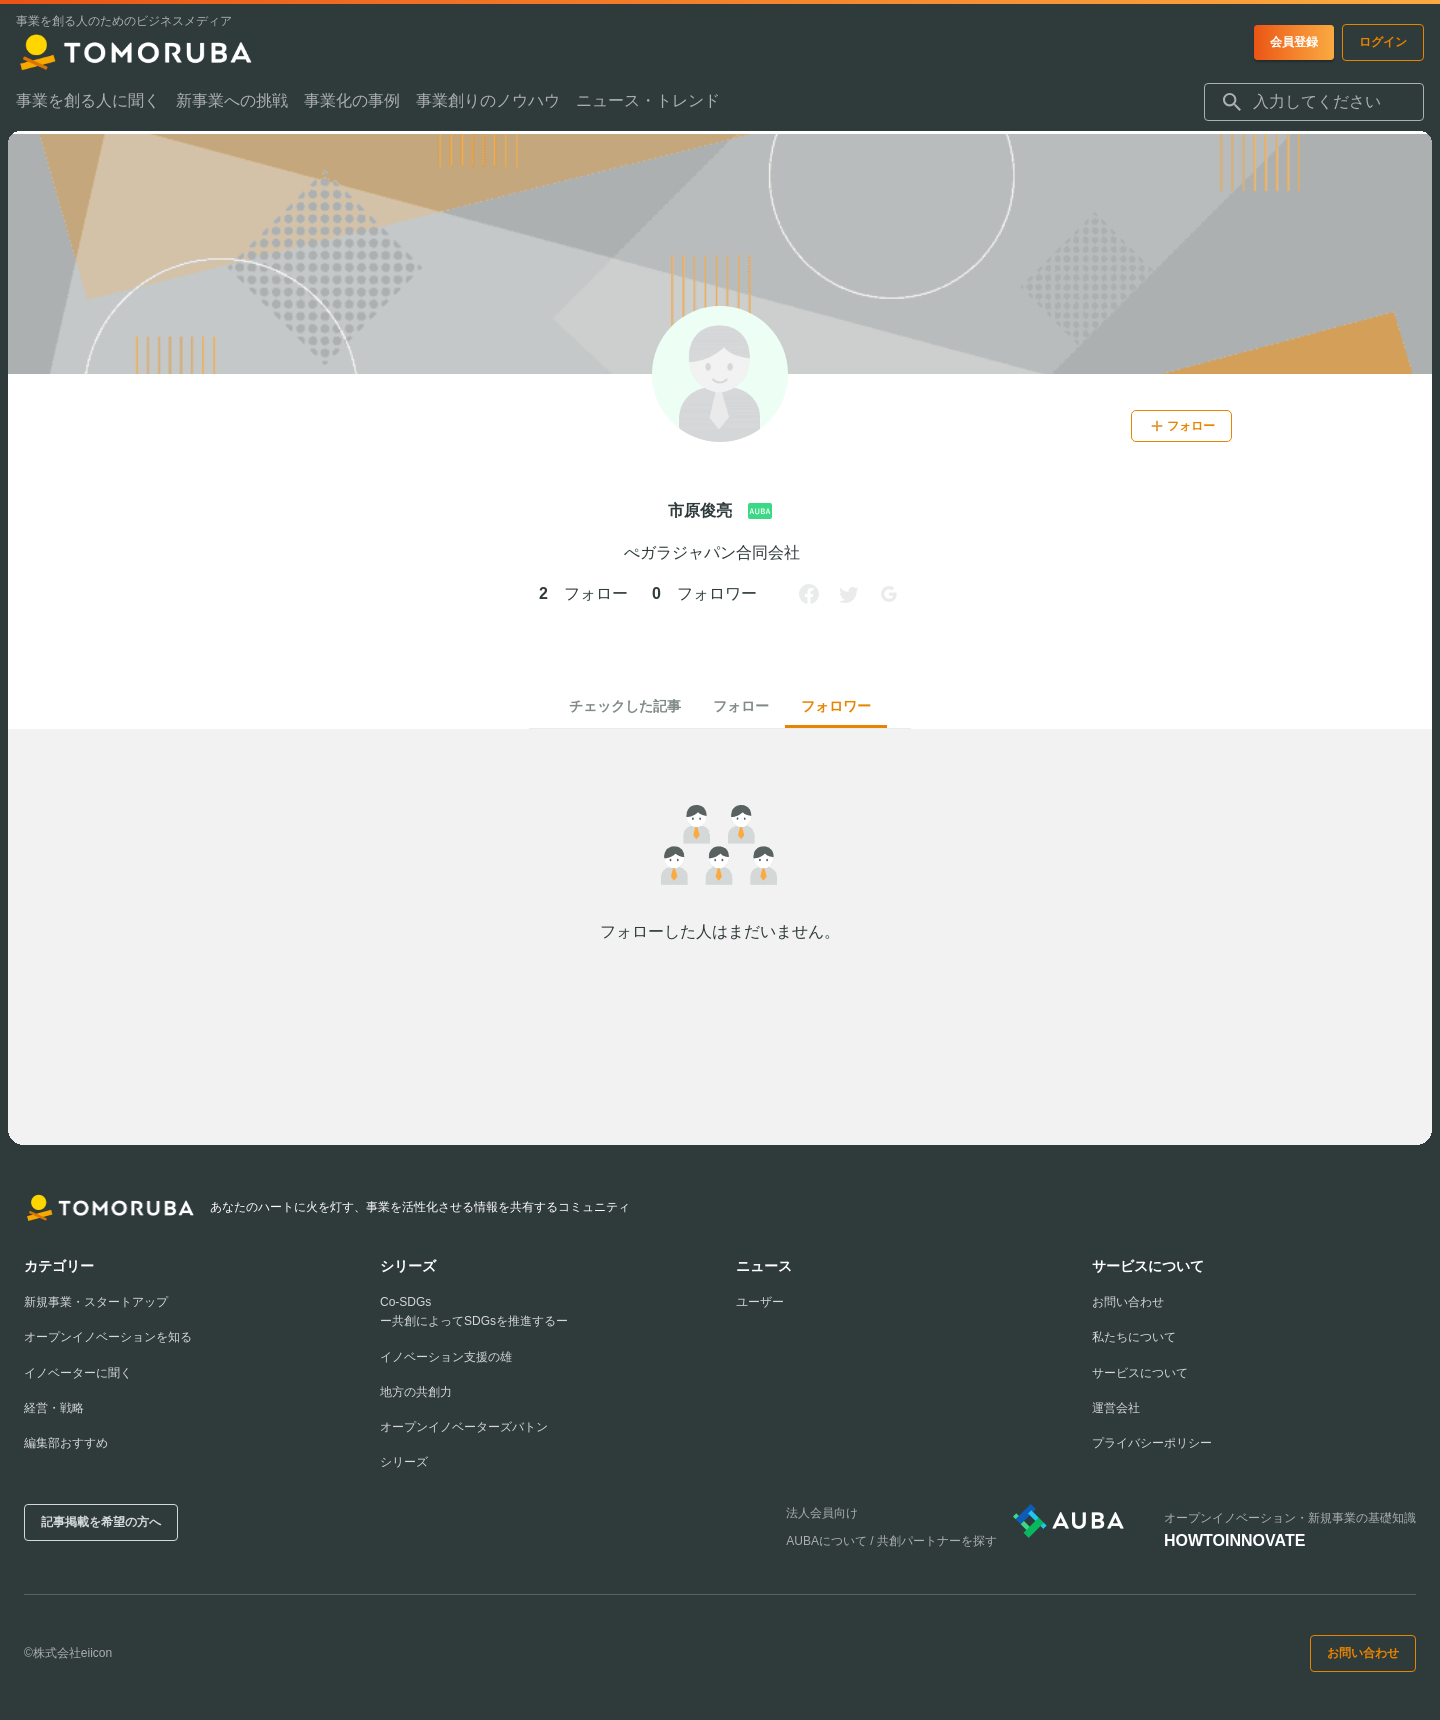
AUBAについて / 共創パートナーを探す (891, 1541)
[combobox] (1314, 105)
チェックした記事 (625, 706)
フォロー (741, 706)
